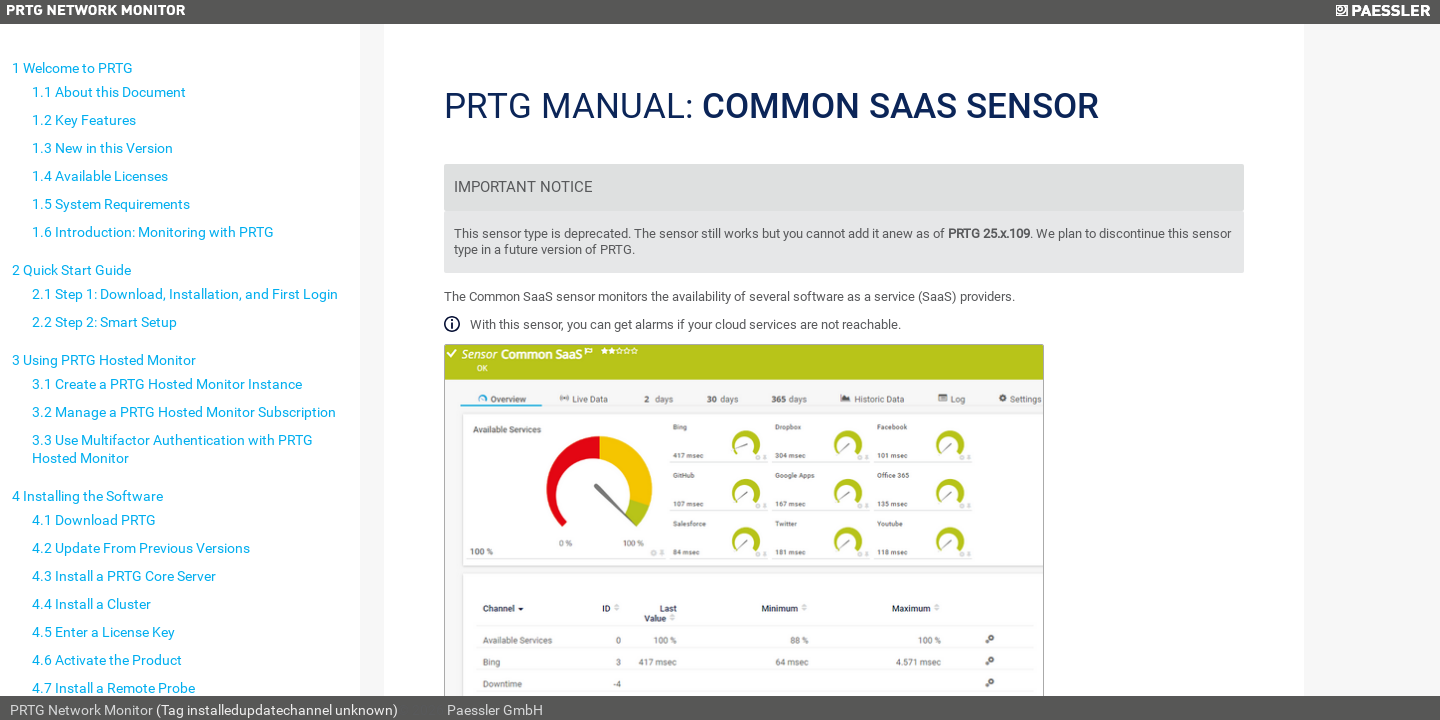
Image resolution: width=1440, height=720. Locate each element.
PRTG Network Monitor (81, 710)
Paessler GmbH (495, 710)
